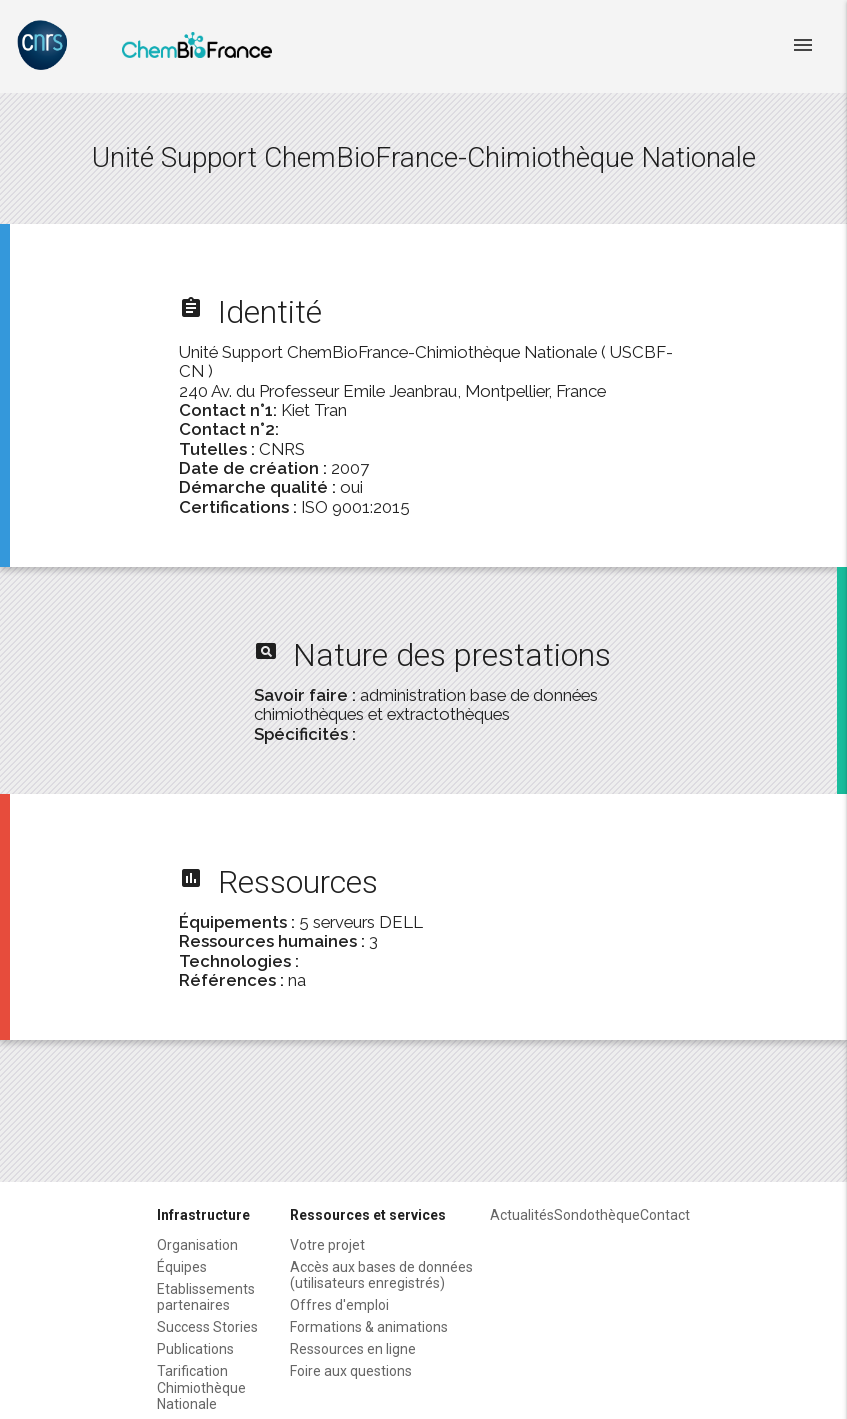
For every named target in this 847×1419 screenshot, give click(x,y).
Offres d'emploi (339, 1305)
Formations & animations (369, 1327)
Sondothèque (597, 1215)
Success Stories (207, 1327)
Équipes (182, 1267)
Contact (665, 1215)
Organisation (197, 1245)
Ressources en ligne (353, 1349)
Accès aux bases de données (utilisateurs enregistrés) (381, 1275)
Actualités (522, 1215)
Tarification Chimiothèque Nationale (201, 1387)
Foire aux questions (351, 1371)
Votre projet (327, 1245)
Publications (195, 1349)
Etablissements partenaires (206, 1297)
